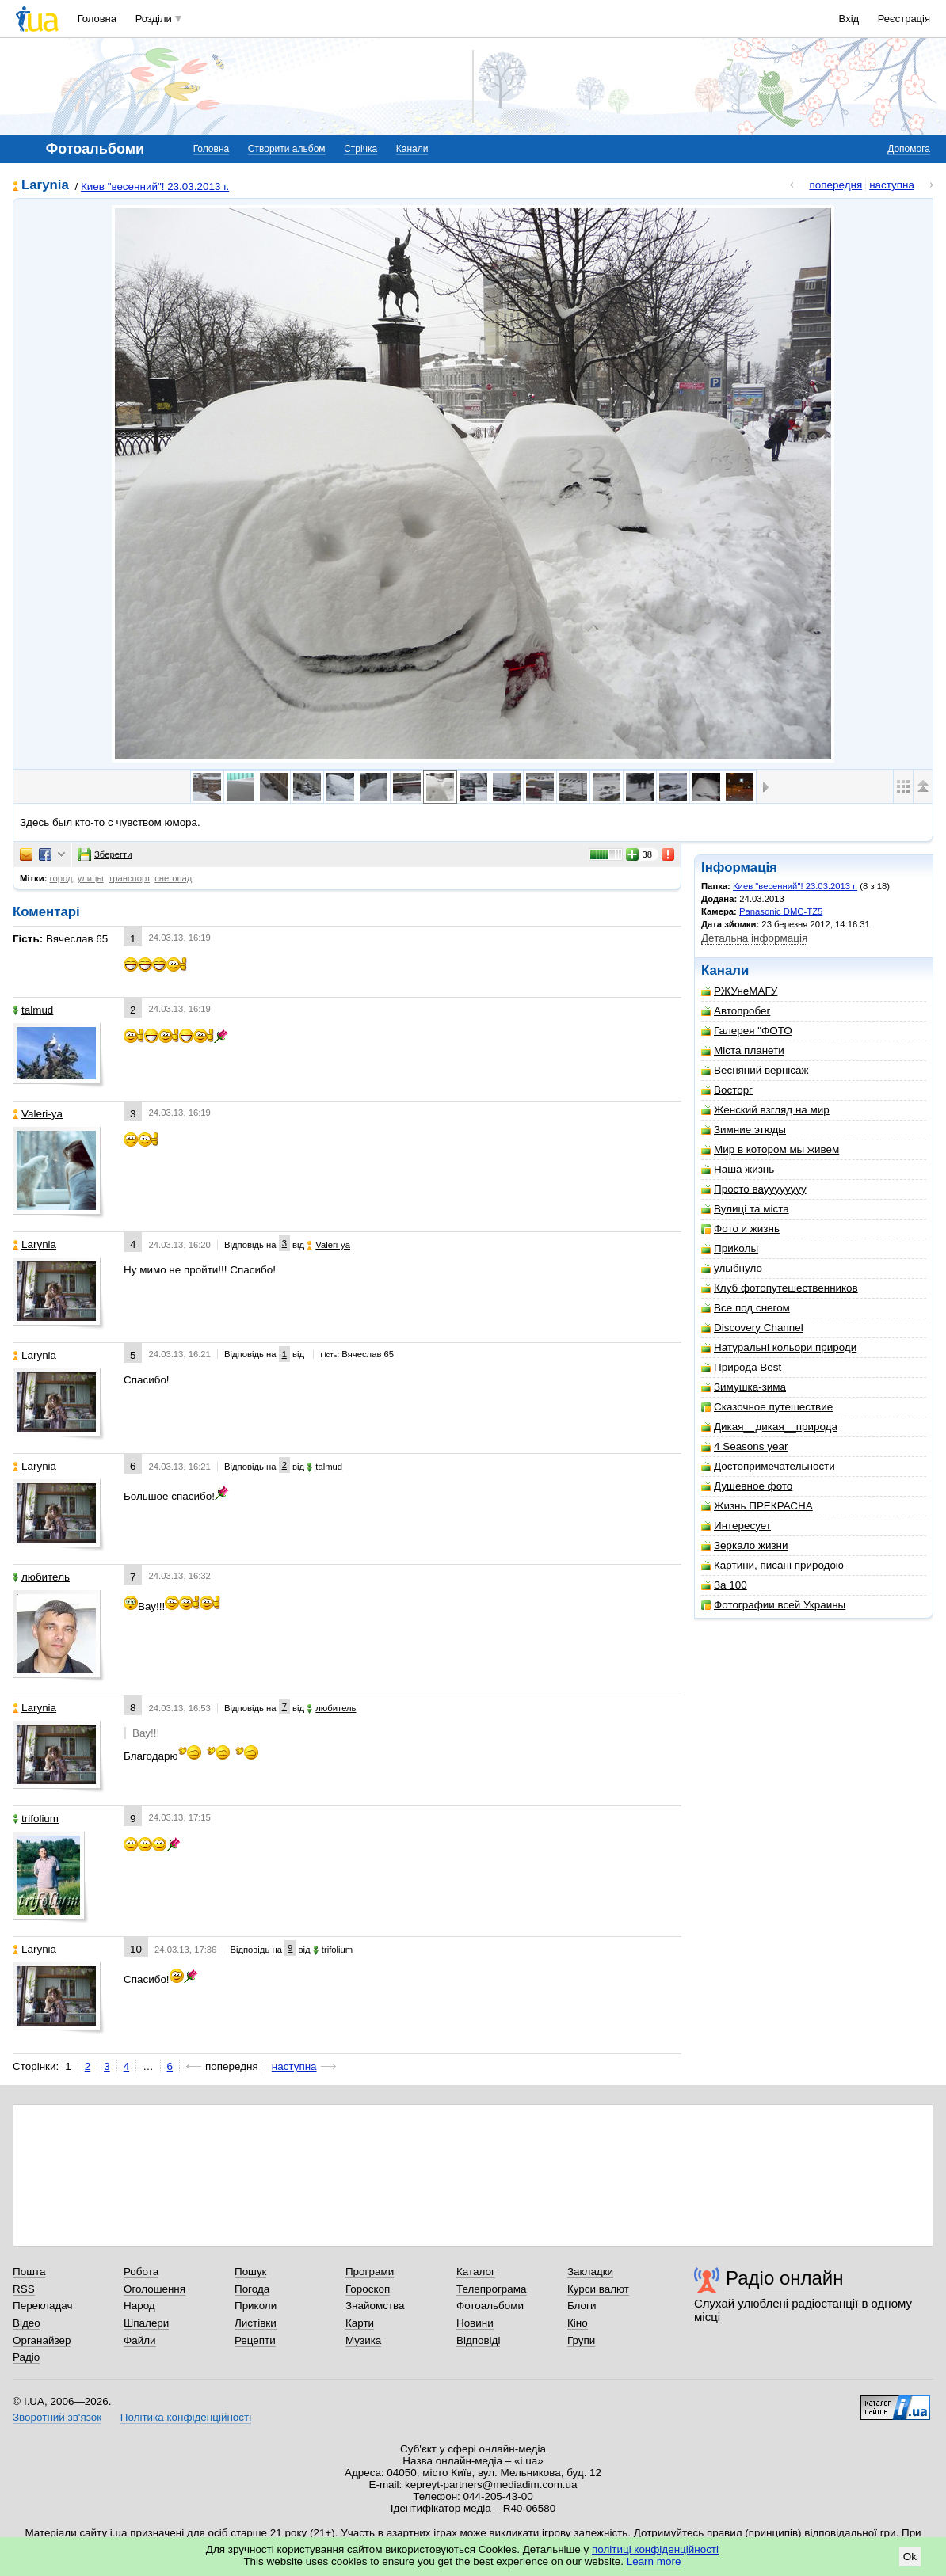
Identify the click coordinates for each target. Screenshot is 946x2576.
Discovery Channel (752, 1328)
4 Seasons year (744, 1446)
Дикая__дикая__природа (769, 1427)
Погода (252, 2289)
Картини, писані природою (772, 1565)
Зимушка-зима (743, 1387)
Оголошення (154, 2289)
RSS (24, 2289)
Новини (475, 2323)
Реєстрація (904, 19)
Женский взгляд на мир (765, 1110)
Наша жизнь (737, 1169)
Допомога (908, 148)
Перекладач (42, 2306)
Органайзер (42, 2340)
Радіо (26, 2357)
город (61, 878)
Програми (369, 2271)
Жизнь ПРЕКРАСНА (757, 1506)
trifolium (36, 1819)
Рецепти (255, 2340)
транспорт (129, 878)
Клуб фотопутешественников (779, 1288)
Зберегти (105, 854)
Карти (359, 2323)
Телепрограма (491, 2289)
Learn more (654, 2561)
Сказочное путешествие (767, 1407)
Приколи (256, 2306)
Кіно (577, 2323)
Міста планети (742, 1050)
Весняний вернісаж (755, 1070)
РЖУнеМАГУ (739, 991)
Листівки (256, 2323)
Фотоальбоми (490, 2306)
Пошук (251, 2271)
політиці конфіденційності (655, 2549)
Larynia (45, 185)
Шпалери (146, 2323)
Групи (581, 2340)
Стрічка (360, 148)
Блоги (582, 2306)
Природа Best (741, 1367)
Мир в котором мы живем (770, 1149)
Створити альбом (287, 148)
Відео (26, 2323)
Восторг (727, 1090)
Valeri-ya (38, 1114)
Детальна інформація (754, 938)
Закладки (590, 2271)
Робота (141, 2271)
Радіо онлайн (785, 2278)
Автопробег (735, 1011)
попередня (835, 185)
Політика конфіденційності (185, 2417)
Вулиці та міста (745, 1209)
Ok (910, 2557)
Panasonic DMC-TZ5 (780, 911)
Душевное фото (746, 1486)
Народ (139, 2306)
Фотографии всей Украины (773, 1605)
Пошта (29, 2271)
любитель (41, 1577)
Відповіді (478, 2340)
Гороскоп (367, 2289)
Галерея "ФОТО (746, 1031)
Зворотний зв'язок (57, 2417)
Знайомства (375, 2306)
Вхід (849, 19)
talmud (33, 1010)
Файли (140, 2340)
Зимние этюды (743, 1130)
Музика (363, 2340)
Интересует (736, 1526)
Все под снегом (745, 1308)
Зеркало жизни (744, 1545)
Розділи (153, 19)
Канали (412, 148)
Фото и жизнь (740, 1229)
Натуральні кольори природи (778, 1347)
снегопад (173, 878)
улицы (91, 878)
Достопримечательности (768, 1466)
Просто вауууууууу (754, 1189)
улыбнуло (731, 1268)
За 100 (724, 1585)
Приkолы (729, 1248)
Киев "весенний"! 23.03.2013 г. (155, 186)
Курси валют (598, 2289)
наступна (891, 185)
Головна (97, 19)
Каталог (475, 2271)
